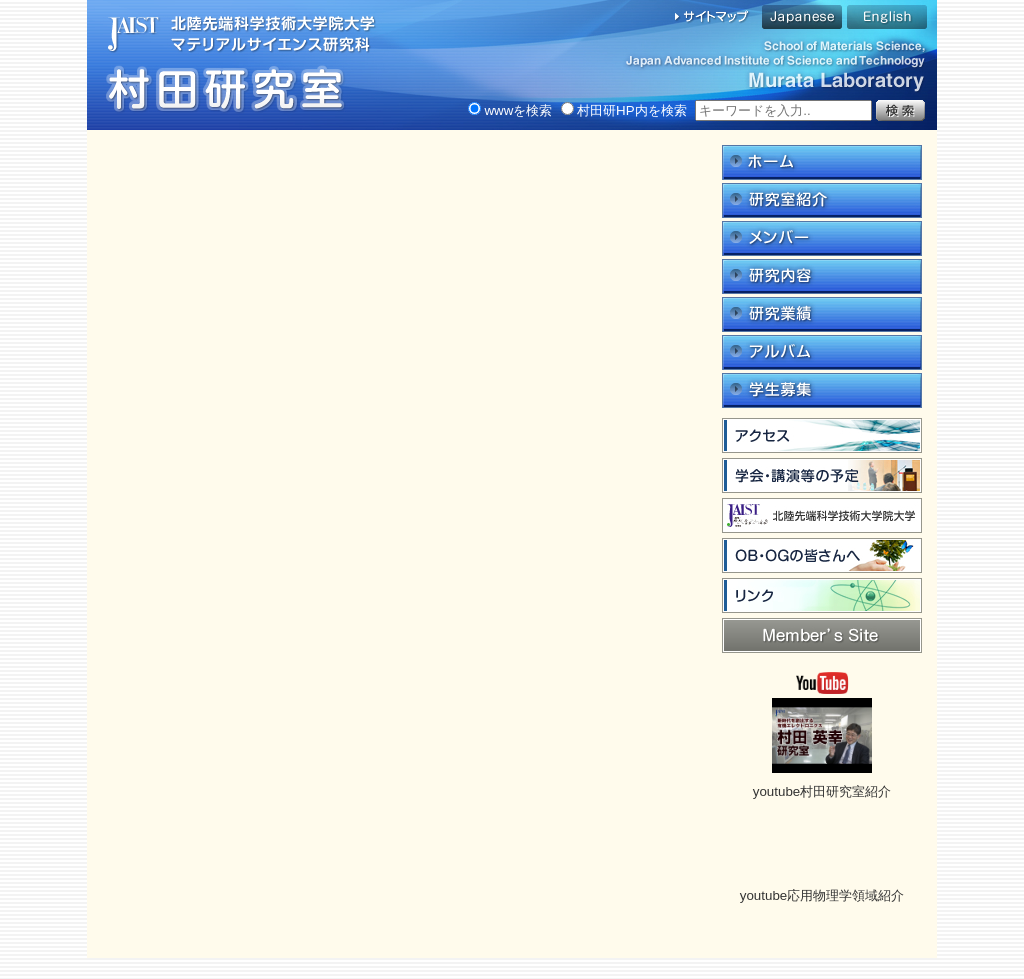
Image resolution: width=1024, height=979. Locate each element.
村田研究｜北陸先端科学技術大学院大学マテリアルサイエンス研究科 (237, 65)
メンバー (822, 238)
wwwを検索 (510, 110)
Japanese (802, 17)
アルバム (822, 352)
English (887, 17)
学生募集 (822, 390)
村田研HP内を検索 (624, 110)
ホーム (822, 162)
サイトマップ (712, 17)
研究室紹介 (822, 200)
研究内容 (822, 276)
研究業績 (822, 314)
